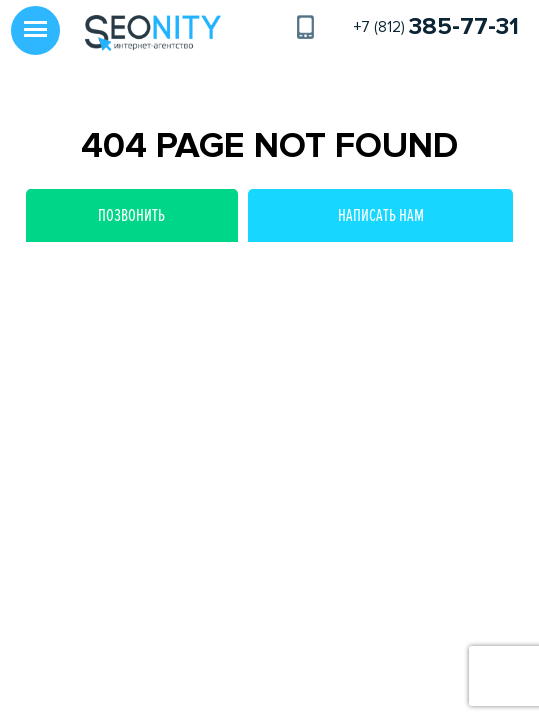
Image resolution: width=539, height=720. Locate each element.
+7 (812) (436, 27)
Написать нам (381, 215)
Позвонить (131, 215)
